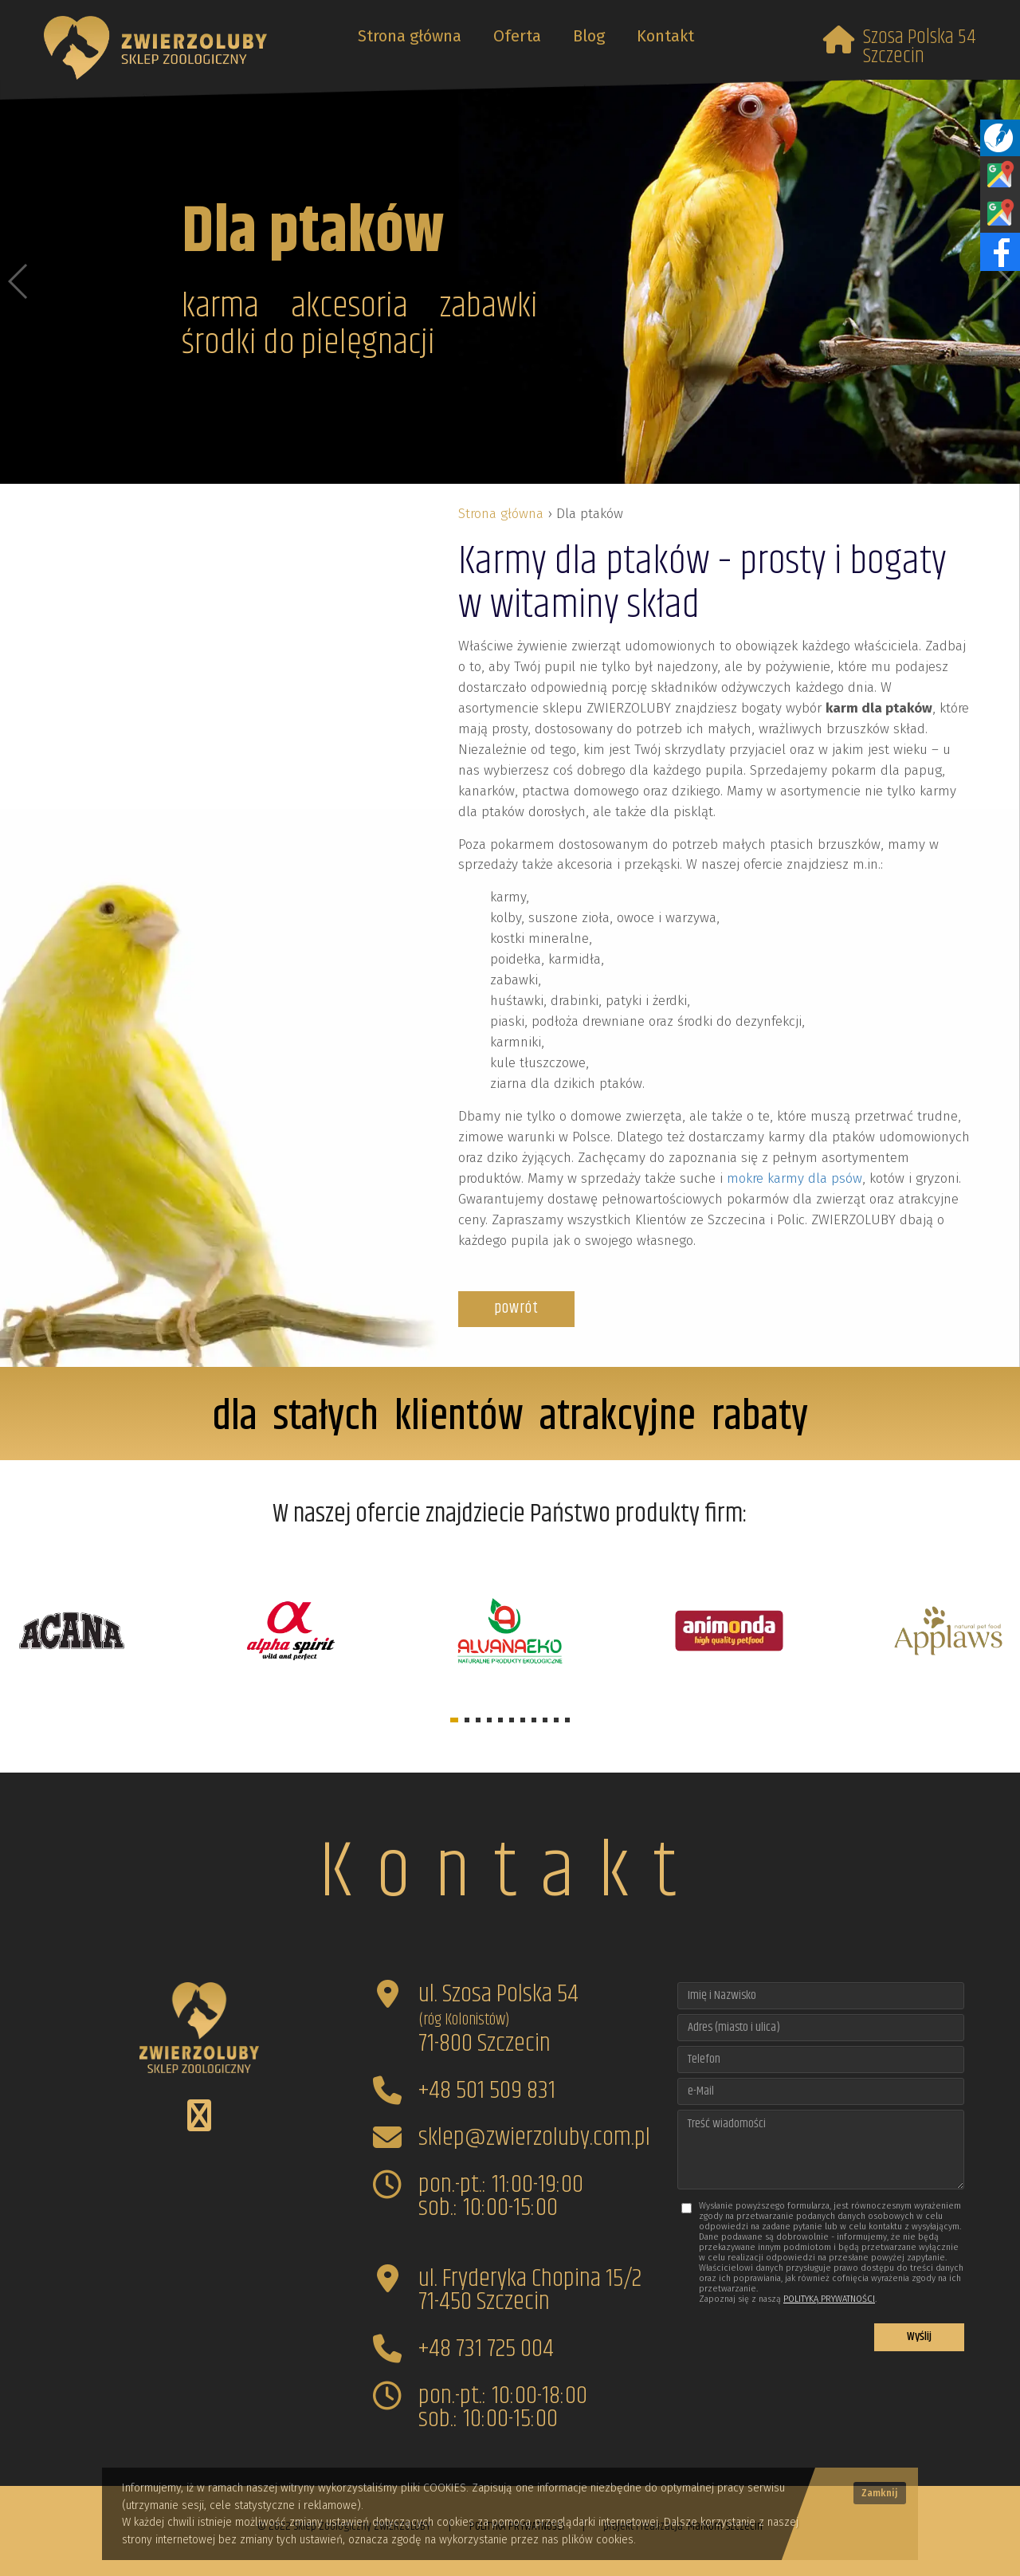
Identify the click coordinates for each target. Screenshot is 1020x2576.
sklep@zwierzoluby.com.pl (534, 2137)
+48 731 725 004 (486, 2348)
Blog (589, 35)
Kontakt (665, 35)
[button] (454, 1720)
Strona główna (409, 35)
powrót (516, 1308)
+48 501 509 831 (486, 2090)
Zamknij (879, 2493)
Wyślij (919, 2336)
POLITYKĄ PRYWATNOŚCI (829, 2299)
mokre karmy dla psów (794, 1178)
